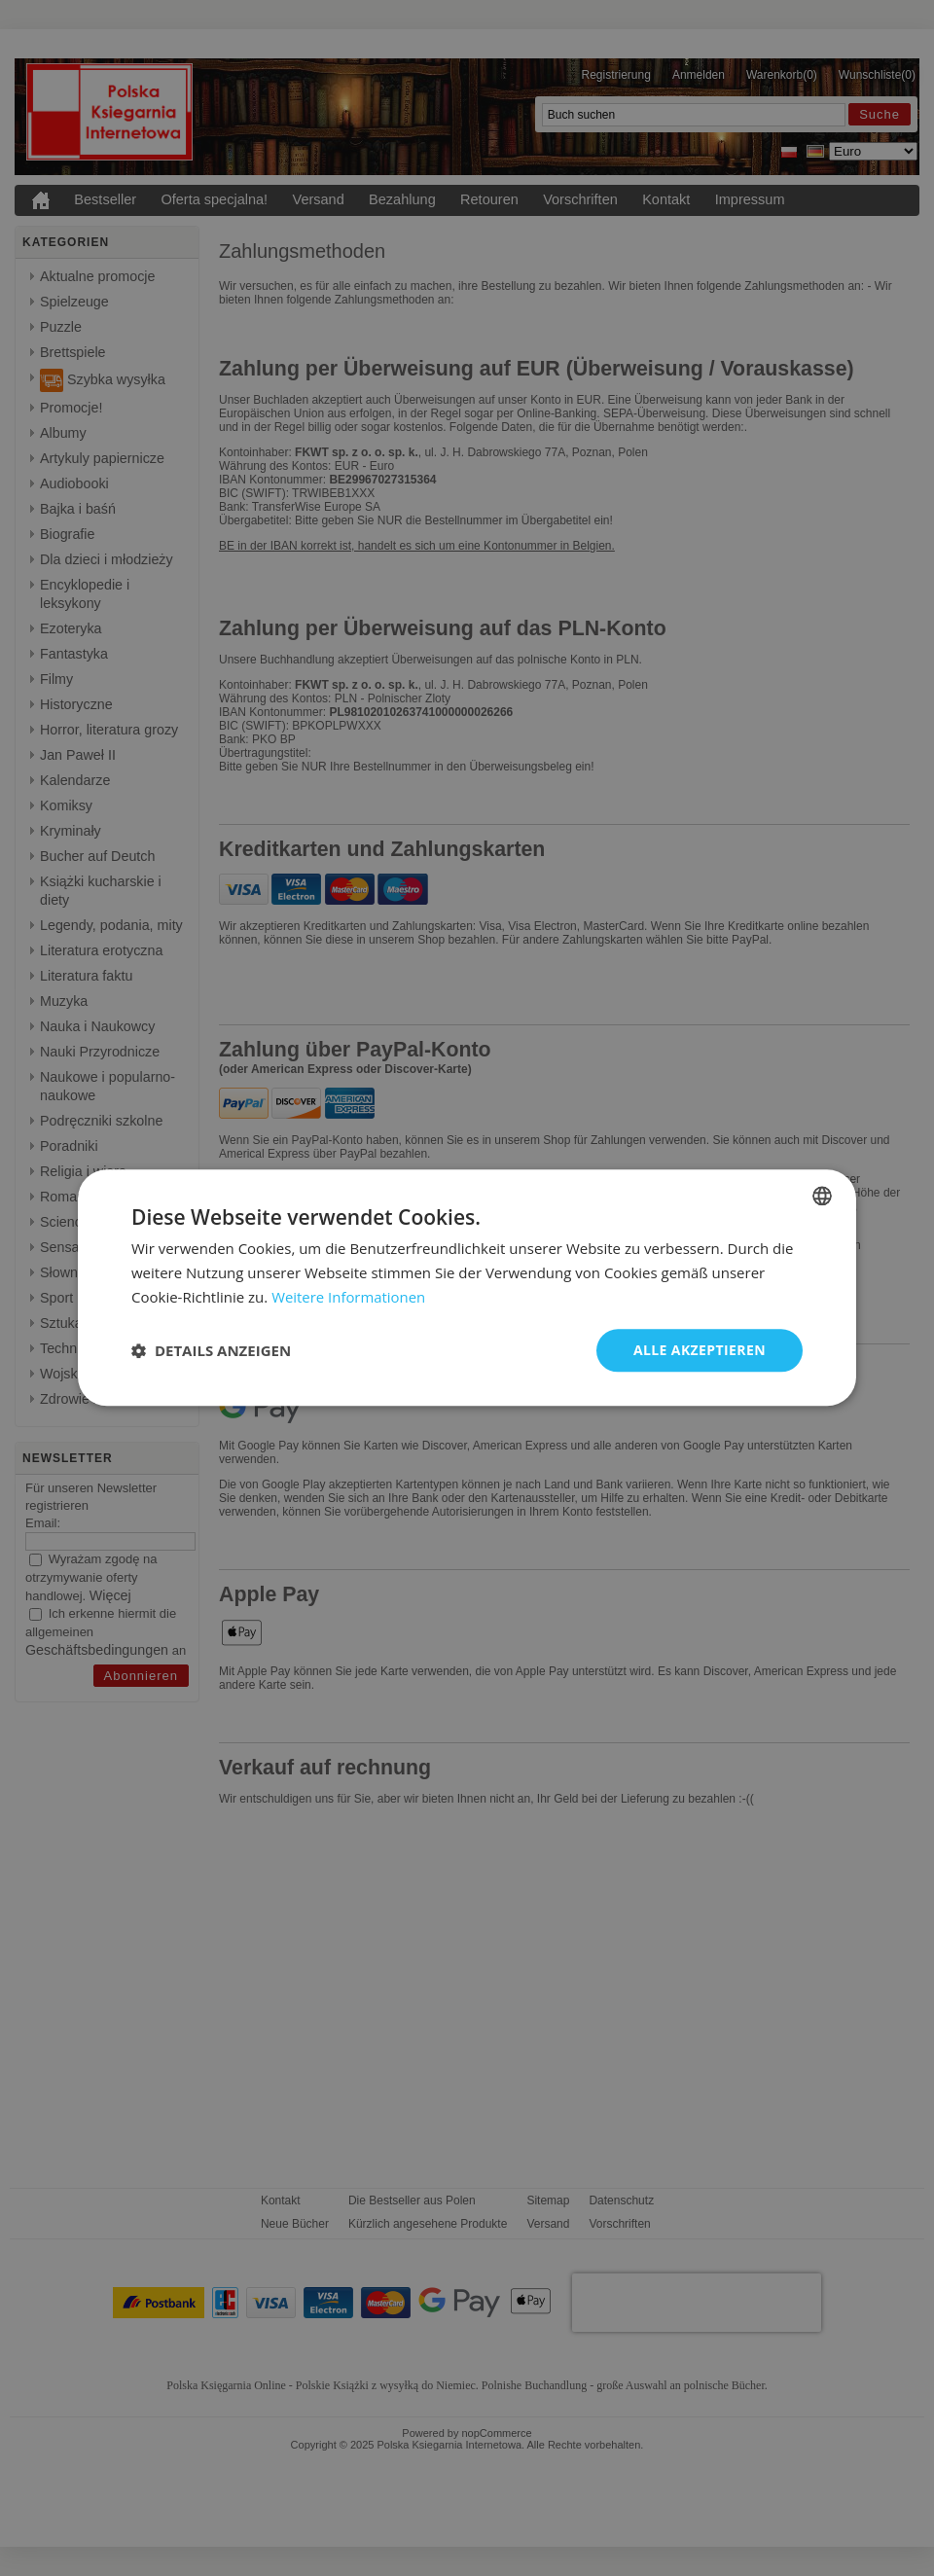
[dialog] (467, 1287)
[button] (211, 1350)
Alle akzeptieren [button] (699, 1350)
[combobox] (822, 1195)
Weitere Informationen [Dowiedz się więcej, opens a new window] (348, 1296)
